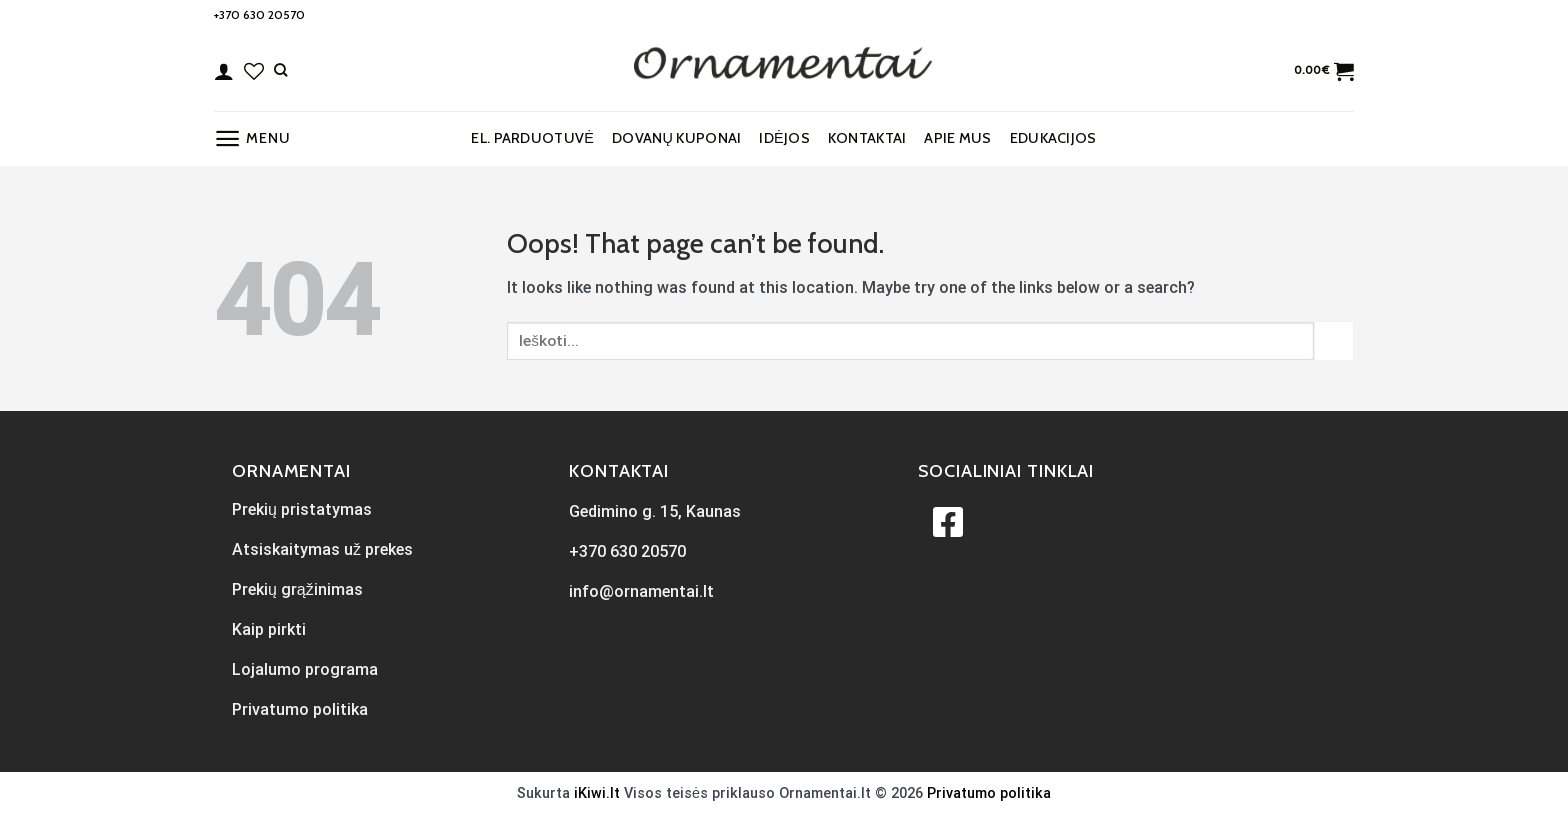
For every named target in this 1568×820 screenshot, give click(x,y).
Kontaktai (867, 138)
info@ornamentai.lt (641, 591)
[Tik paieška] (280, 70)
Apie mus (957, 138)
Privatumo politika (989, 793)
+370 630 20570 (259, 14)
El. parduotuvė (532, 138)
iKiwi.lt (597, 793)
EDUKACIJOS (1053, 138)
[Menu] (252, 138)
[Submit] (1334, 340)
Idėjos (784, 138)
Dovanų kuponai (676, 138)
